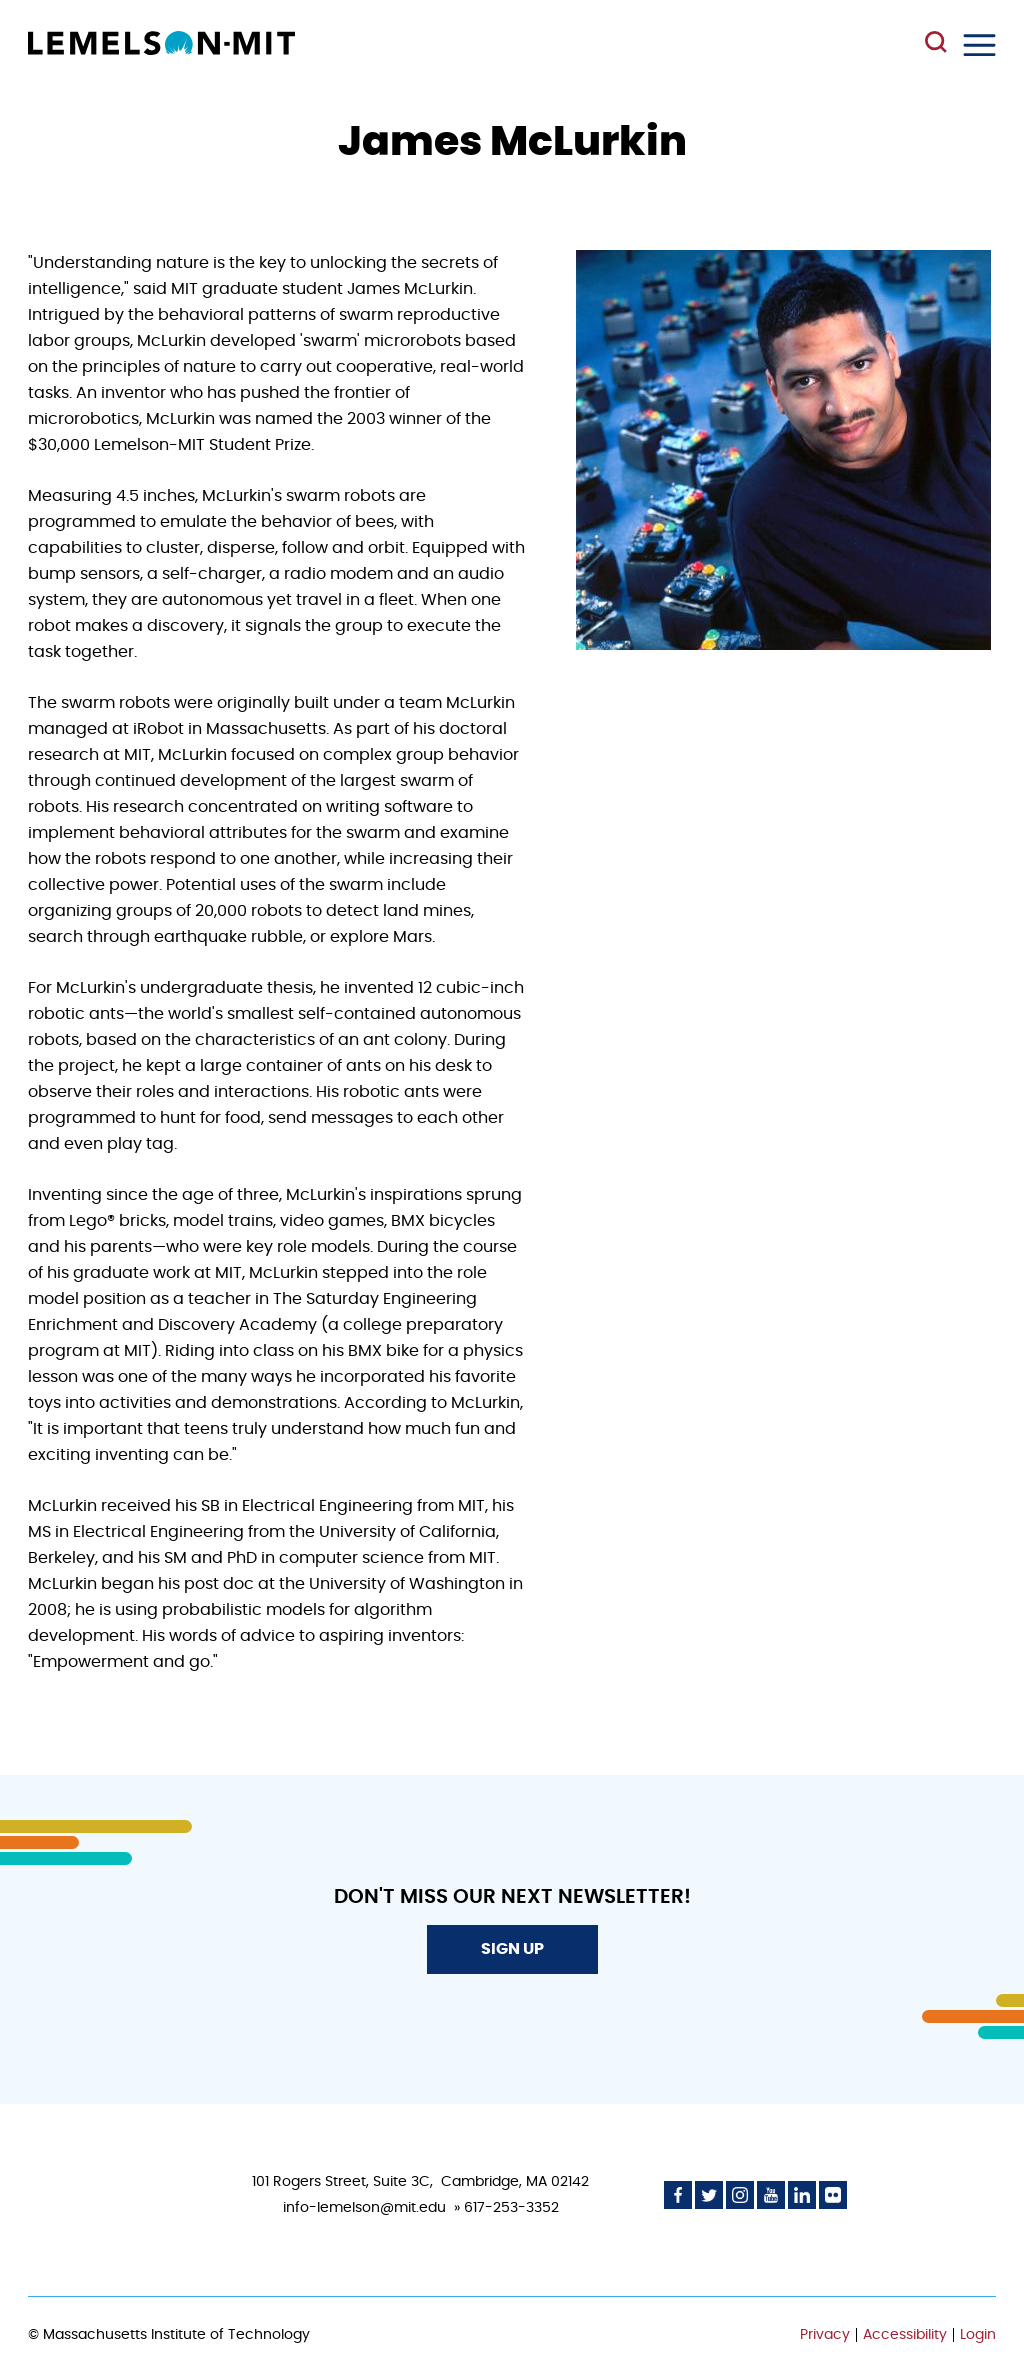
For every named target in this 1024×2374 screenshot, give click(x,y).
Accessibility (905, 2335)
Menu (979, 45)
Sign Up (512, 1949)
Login (978, 2335)
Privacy (825, 2335)
